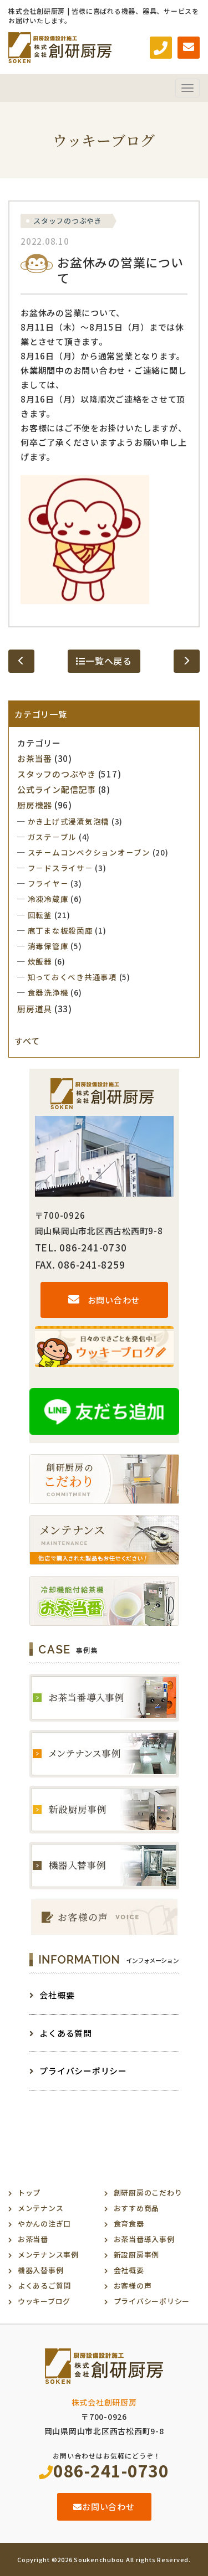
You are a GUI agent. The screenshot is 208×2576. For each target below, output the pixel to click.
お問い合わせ (104, 1300)
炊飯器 (40, 961)
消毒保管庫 (48, 945)
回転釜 (40, 914)
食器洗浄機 (48, 992)
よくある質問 (60, 2033)
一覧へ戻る (104, 660)
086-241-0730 (104, 2470)
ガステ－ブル (52, 836)
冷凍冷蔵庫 (48, 898)
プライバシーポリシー (78, 2071)
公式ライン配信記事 (56, 789)
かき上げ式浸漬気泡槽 (69, 821)
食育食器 (129, 2223)
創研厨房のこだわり (148, 2192)
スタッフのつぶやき (67, 220)
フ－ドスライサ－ (60, 867)
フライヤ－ (48, 883)
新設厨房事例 (137, 2254)
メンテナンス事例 (48, 2254)
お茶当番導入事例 (144, 2239)
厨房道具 (34, 1008)
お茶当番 (34, 758)
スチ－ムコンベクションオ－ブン (89, 852)
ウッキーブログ (44, 2301)
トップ (29, 2192)
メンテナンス (41, 2208)
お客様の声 (133, 2285)
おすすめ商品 (137, 2208)
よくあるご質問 (44, 2285)
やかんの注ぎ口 (44, 2223)
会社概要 (52, 1995)
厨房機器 (34, 805)
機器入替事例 (41, 2270)
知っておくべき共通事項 (72, 976)
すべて (26, 1041)
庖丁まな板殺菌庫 (60, 930)
